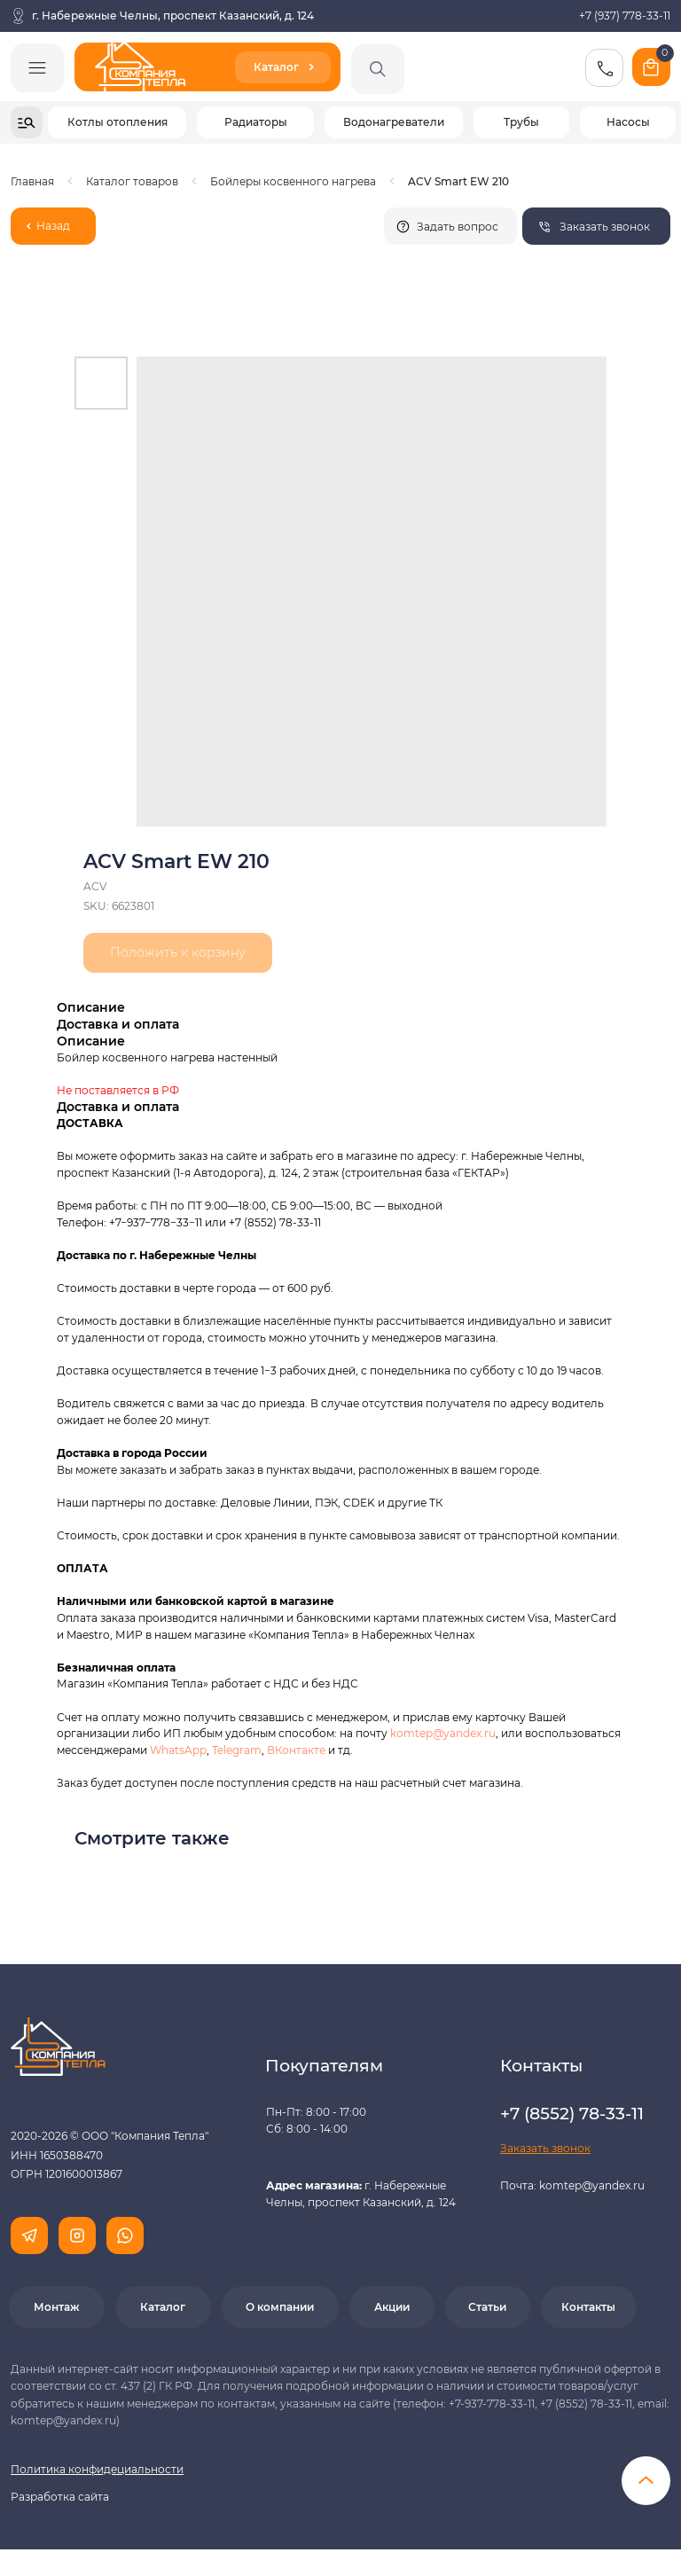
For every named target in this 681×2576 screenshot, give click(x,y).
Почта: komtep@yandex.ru (572, 2185)
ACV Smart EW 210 (458, 181)
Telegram (237, 1750)
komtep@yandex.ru (443, 1733)
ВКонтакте (297, 1750)
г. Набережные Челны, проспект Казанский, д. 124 (173, 15)
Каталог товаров (132, 181)
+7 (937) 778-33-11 (624, 15)
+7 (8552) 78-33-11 (275, 1222)
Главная (32, 181)
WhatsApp (178, 1750)
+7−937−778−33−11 (155, 1222)
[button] (596, 226)
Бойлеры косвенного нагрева (293, 181)
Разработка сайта (60, 2496)
